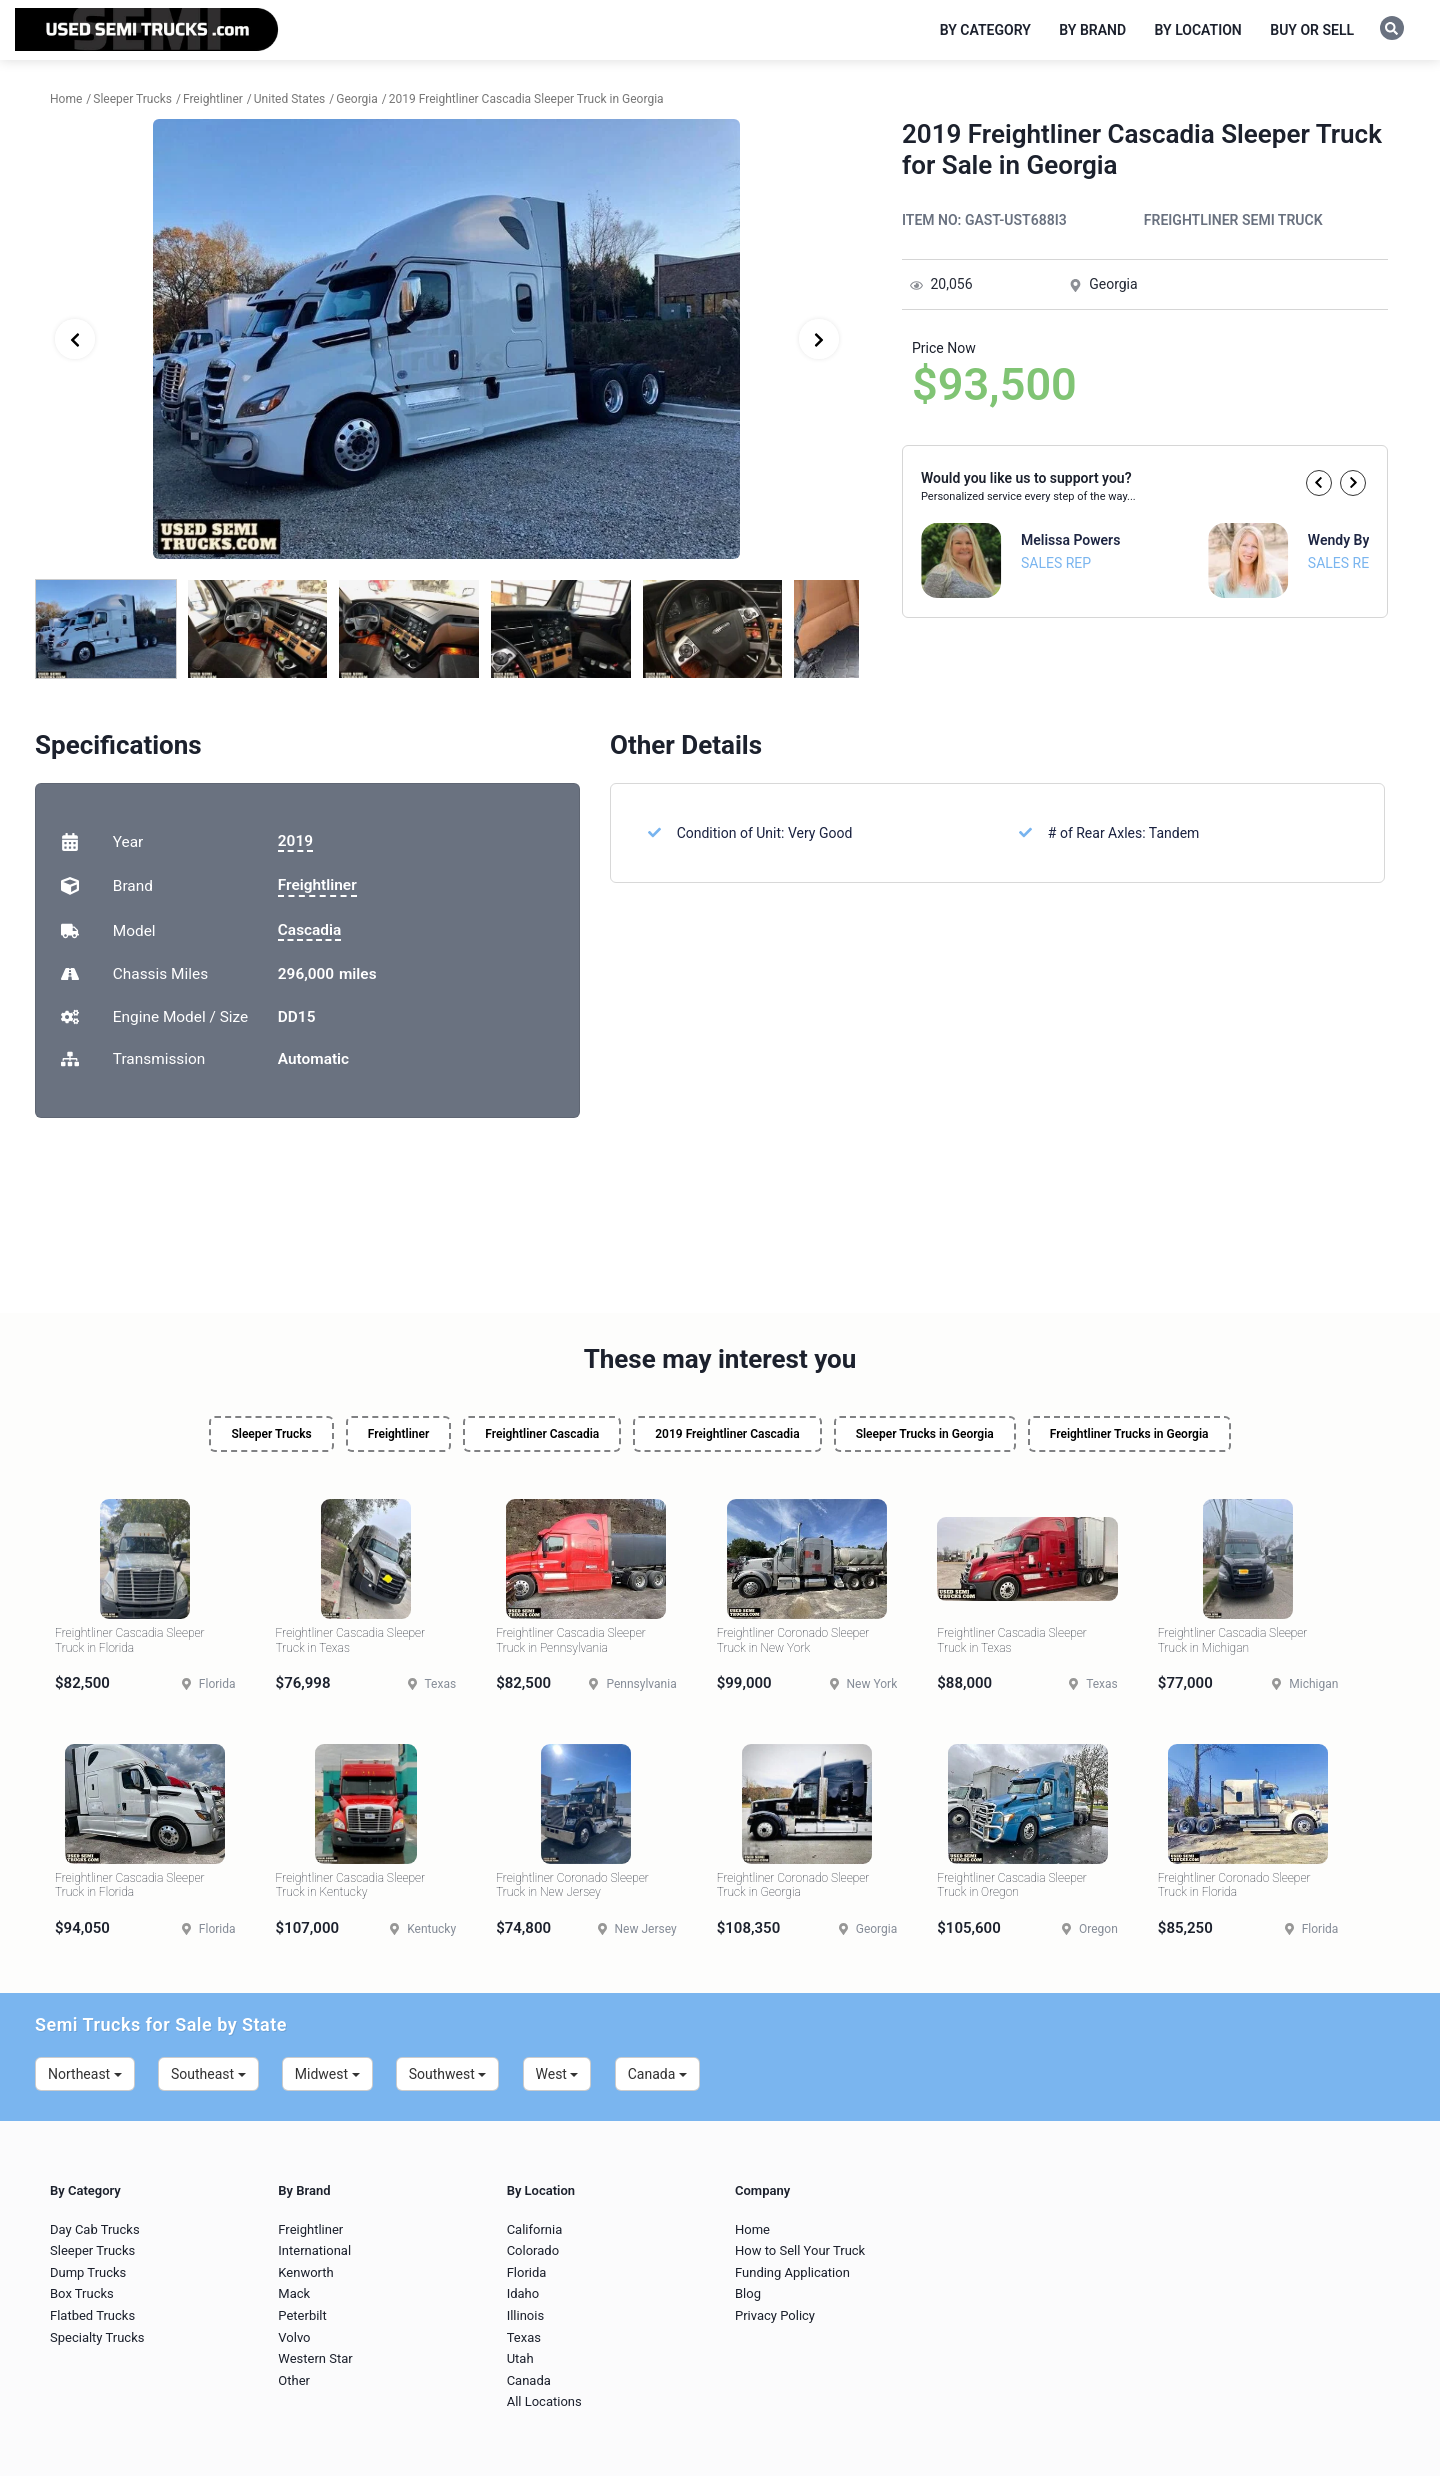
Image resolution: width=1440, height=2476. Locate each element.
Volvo (294, 2337)
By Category (985, 30)
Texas (524, 2337)
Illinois (525, 2315)
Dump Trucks (88, 2272)
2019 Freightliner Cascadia (727, 1434)
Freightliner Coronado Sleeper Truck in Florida (1234, 1885)
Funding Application (792, 2272)
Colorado (533, 2250)
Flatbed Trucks (92, 2315)
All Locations (544, 2401)
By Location (1198, 30)
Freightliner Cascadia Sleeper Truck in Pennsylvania (571, 1640)
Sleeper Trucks (271, 1434)
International (314, 2250)
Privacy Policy (775, 2315)
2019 (295, 841)
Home (752, 2229)
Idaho (523, 2293)
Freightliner (317, 885)
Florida (527, 2272)
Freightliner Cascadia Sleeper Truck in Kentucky (351, 1885)
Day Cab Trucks (95, 2229)
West (557, 2074)
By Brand (1092, 30)
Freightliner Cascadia (542, 1434)
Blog (748, 2293)
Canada (657, 2074)
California (535, 2229)
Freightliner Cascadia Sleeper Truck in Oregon (1012, 1885)
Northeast (85, 2074)
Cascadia (309, 930)
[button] (1319, 483)
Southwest (448, 2074)
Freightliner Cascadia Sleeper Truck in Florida (130, 1640)
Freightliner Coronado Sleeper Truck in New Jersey (572, 1885)
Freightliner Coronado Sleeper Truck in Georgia (793, 1885)
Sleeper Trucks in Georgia (925, 1434)
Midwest (327, 2074)
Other (294, 2380)
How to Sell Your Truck (800, 2250)
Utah (520, 2358)
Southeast (208, 2074)
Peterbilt (302, 2315)
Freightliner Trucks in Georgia (1129, 1434)
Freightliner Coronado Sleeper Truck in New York (793, 1640)
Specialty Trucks (97, 2337)
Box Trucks (82, 2293)
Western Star (315, 2358)
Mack (294, 2293)
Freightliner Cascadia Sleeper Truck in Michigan (1233, 1640)
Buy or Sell (1312, 30)
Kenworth (305, 2272)
